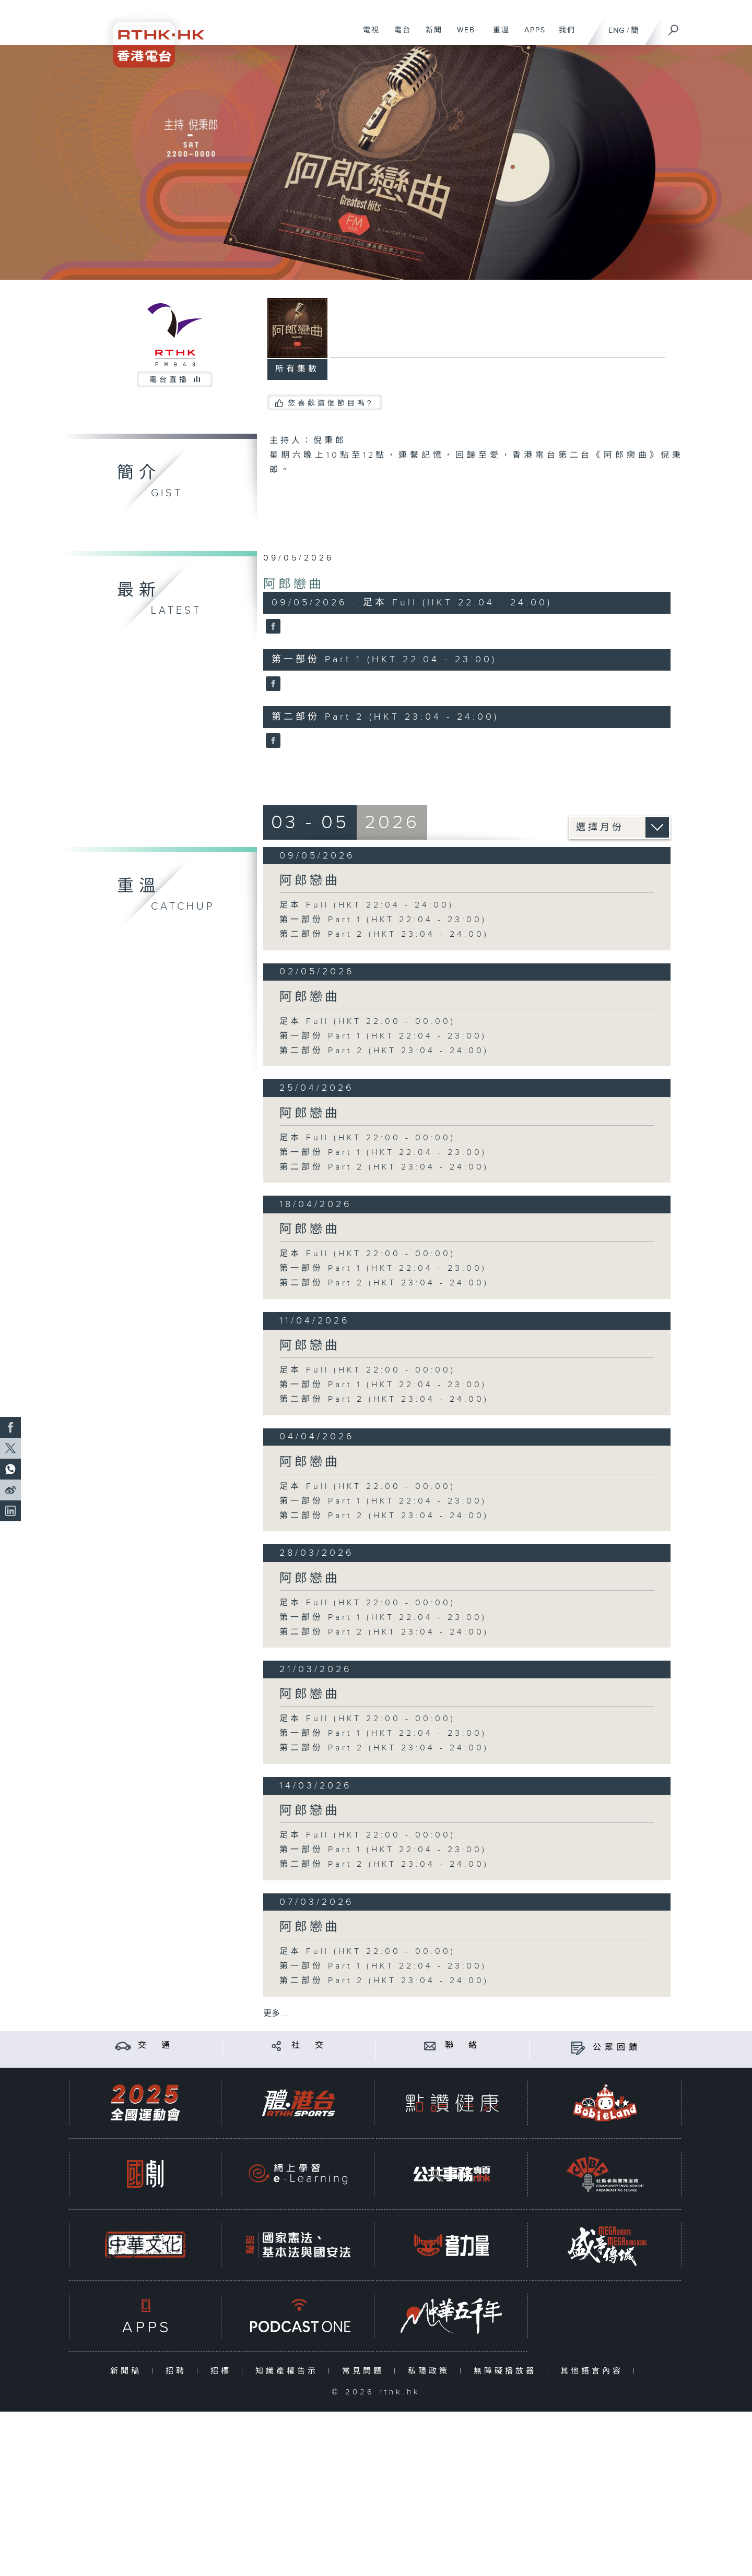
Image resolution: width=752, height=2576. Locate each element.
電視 (367, 35)
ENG (616, 30)
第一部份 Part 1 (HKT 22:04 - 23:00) (383, 920)
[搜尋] (674, 26)
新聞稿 (128, 2371)
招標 (223, 2371)
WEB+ (464, 35)
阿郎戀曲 (293, 584)
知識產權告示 (289, 2371)
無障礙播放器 (507, 2371)
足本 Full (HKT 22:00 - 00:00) (367, 1022)
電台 (398, 35)
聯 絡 (462, 2045)
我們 (563, 35)
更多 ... (275, 2014)
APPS (531, 35)
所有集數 (297, 369)
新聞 (430, 35)
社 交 (309, 2045)
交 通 (155, 2045)
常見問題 (365, 2371)
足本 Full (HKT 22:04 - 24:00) (366, 905)
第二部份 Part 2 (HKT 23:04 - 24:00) (384, 934)
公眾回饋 (617, 2048)
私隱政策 (431, 2371)
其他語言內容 (594, 2371)
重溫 (497, 35)
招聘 (178, 2371)
